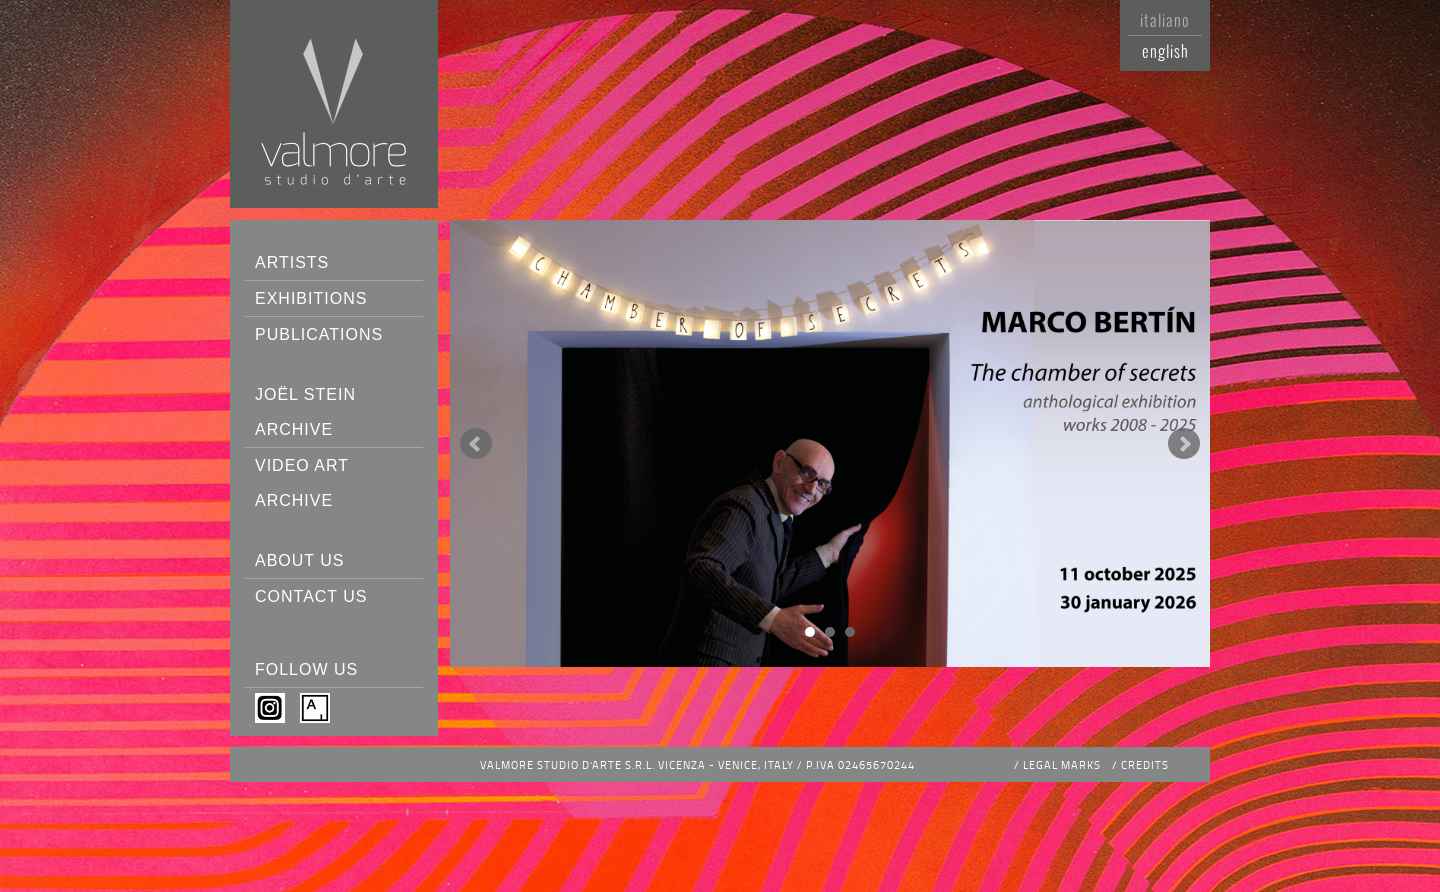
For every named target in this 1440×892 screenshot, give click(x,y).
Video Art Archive (302, 483)
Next (1184, 444)
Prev (476, 444)
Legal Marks (1062, 764)
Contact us (311, 596)
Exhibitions (311, 298)
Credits (1145, 764)
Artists (292, 262)
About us (300, 560)
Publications (319, 334)
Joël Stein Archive (305, 412)
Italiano (1165, 20)
